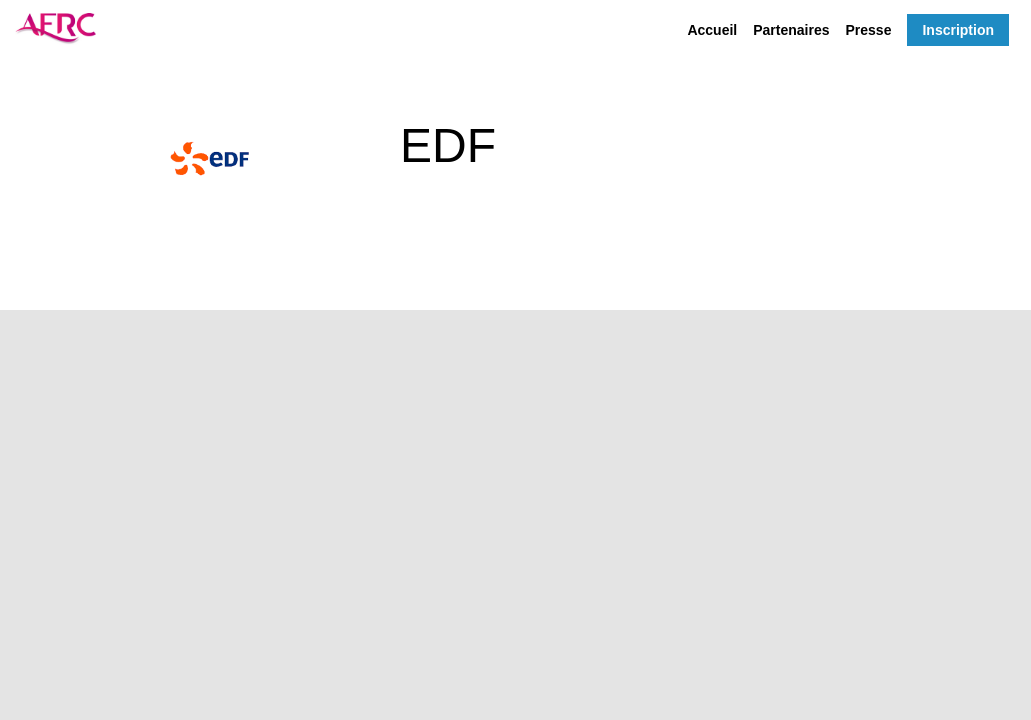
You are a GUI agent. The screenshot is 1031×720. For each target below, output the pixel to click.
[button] (958, 30)
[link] (712, 30)
